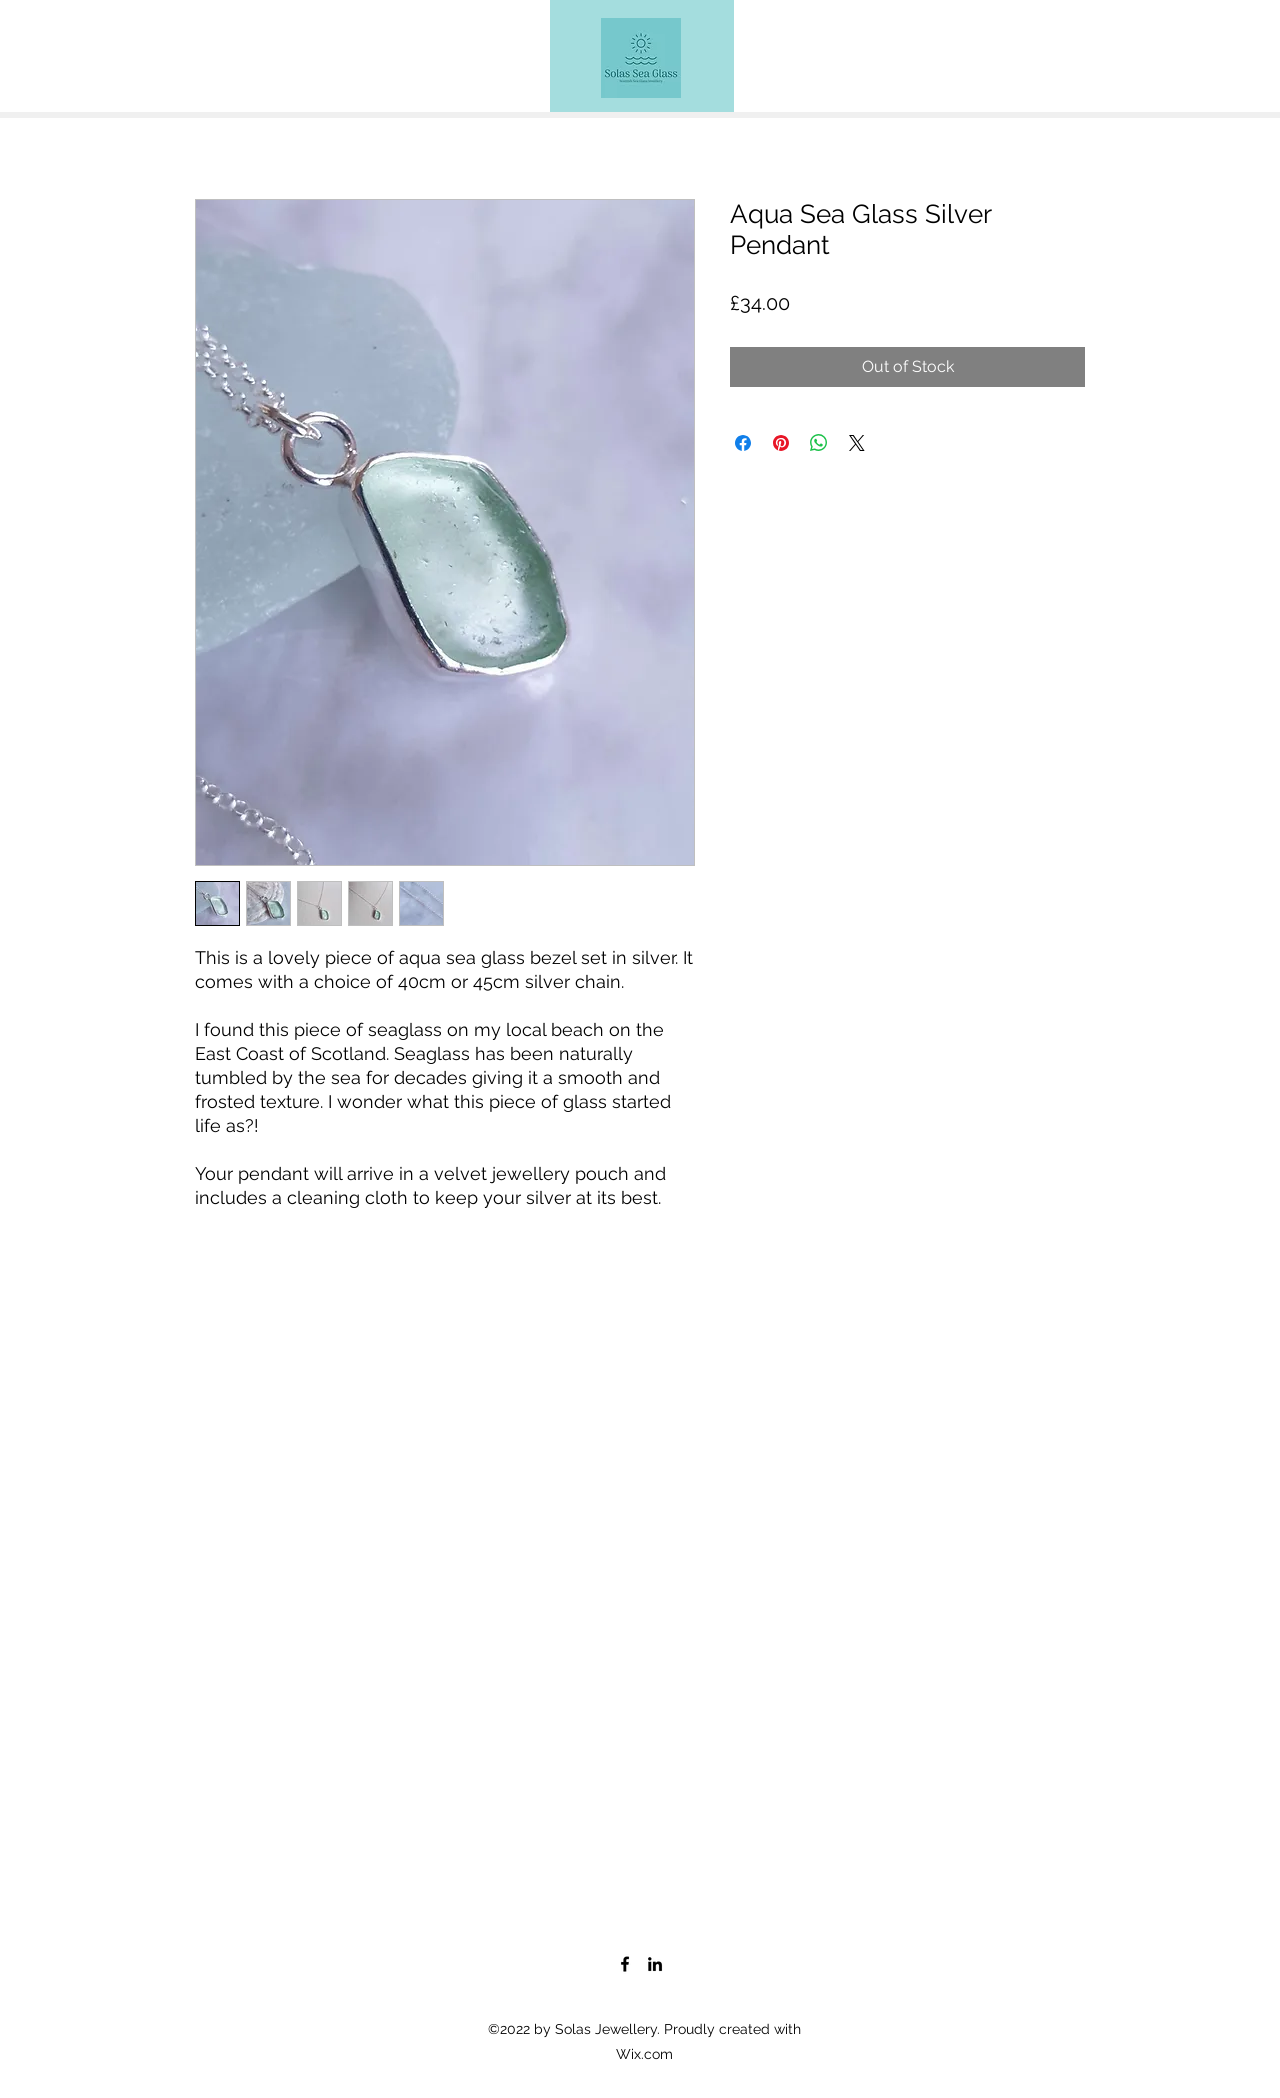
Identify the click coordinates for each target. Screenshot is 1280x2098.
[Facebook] (625, 1964)
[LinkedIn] (655, 1964)
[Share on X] (857, 443)
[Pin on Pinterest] (781, 443)
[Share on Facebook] (743, 443)
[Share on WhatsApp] (819, 443)
